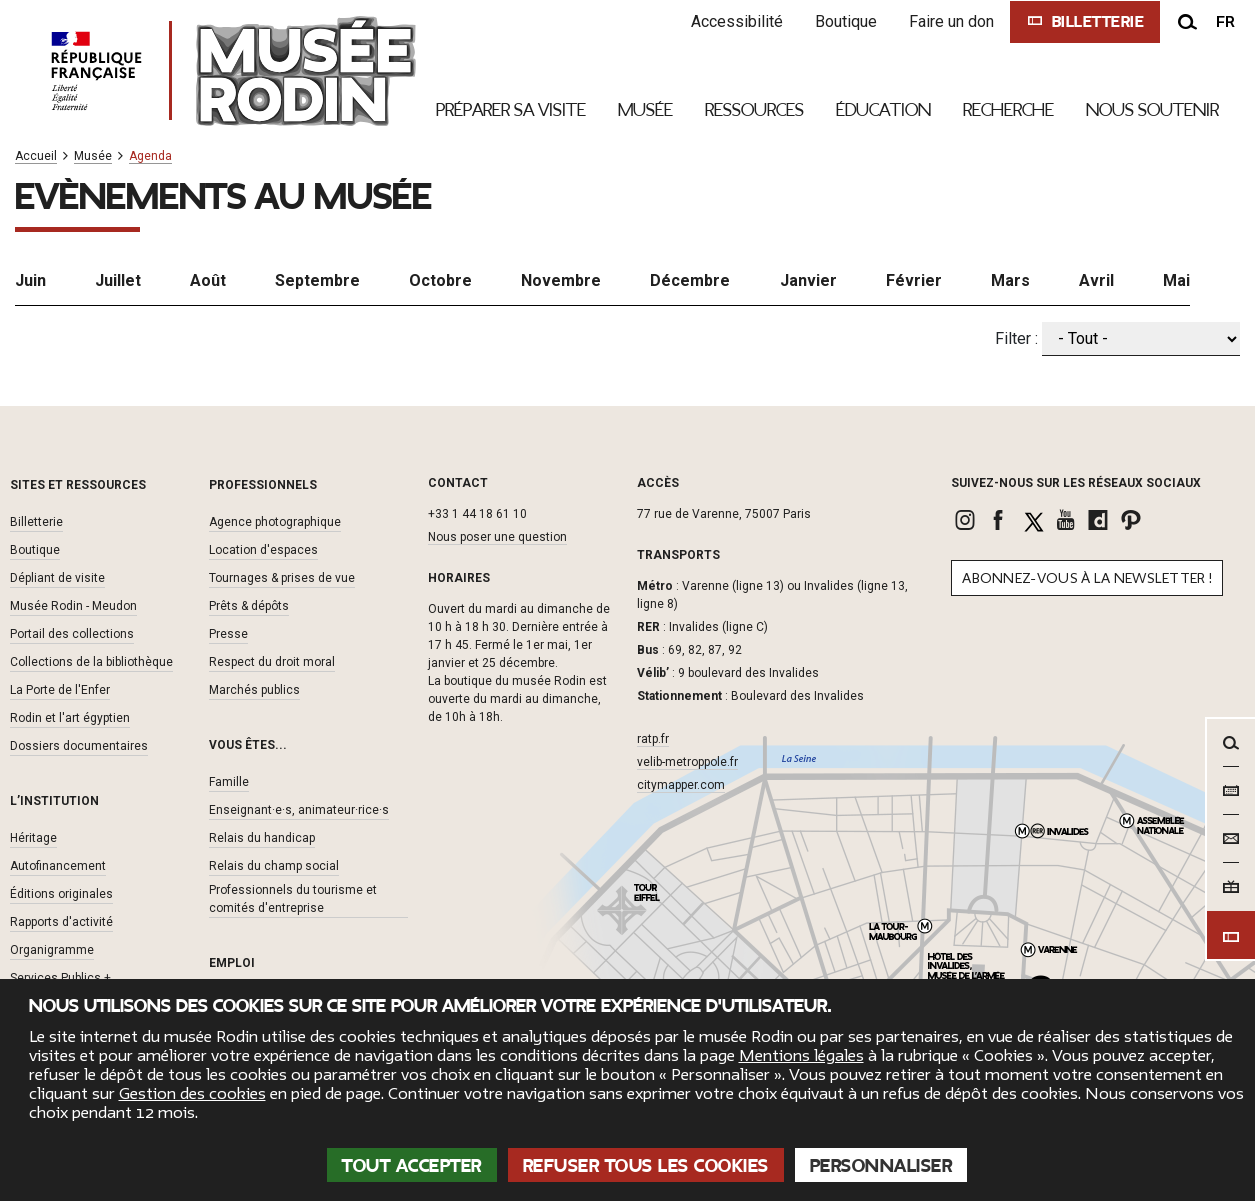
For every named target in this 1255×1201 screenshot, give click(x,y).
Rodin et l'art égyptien (70, 717)
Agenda (150, 156)
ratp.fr (653, 739)
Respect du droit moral (272, 661)
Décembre (690, 279)
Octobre (440, 279)
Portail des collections (72, 633)
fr (1225, 22)
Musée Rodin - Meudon (73, 605)
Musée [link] (645, 110)
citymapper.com (681, 785)
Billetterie (36, 521)
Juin (30, 279)
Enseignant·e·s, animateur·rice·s (299, 809)
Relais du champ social (274, 865)
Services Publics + (60, 977)
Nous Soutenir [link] (1152, 110)
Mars (1010, 279)
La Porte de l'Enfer (60, 689)
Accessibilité (734, 21)
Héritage (33, 837)
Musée (93, 156)
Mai (1176, 279)
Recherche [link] (1008, 110)
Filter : (1016, 337)
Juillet (118, 279)
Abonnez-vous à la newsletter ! (1087, 578)
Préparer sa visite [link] (511, 110)
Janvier (808, 279)
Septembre (317, 279)
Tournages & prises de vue (282, 577)
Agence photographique (275, 521)
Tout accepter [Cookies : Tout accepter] (412, 1166)
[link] (967, 520)
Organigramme (52, 949)
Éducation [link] (883, 110)
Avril (1096, 279)
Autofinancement (58, 865)
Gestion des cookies (192, 1094)
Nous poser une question (497, 537)
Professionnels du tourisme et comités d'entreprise (293, 898)
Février (914, 279)
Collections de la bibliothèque (91, 661)
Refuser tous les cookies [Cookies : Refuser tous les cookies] (646, 1166)
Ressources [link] (754, 110)
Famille (229, 781)
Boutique (843, 21)
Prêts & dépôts (249, 605)
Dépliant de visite (57, 577)
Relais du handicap (262, 837)
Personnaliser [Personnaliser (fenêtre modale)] (881, 1166)
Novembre (561, 279)
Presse (228, 633)
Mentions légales (801, 1056)
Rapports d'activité (61, 921)
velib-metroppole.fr (687, 762)
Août (208, 279)
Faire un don (948, 21)
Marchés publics (254, 689)
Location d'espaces (263, 549)
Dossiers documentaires (79, 745)
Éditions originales (61, 893)
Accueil (36, 156)
